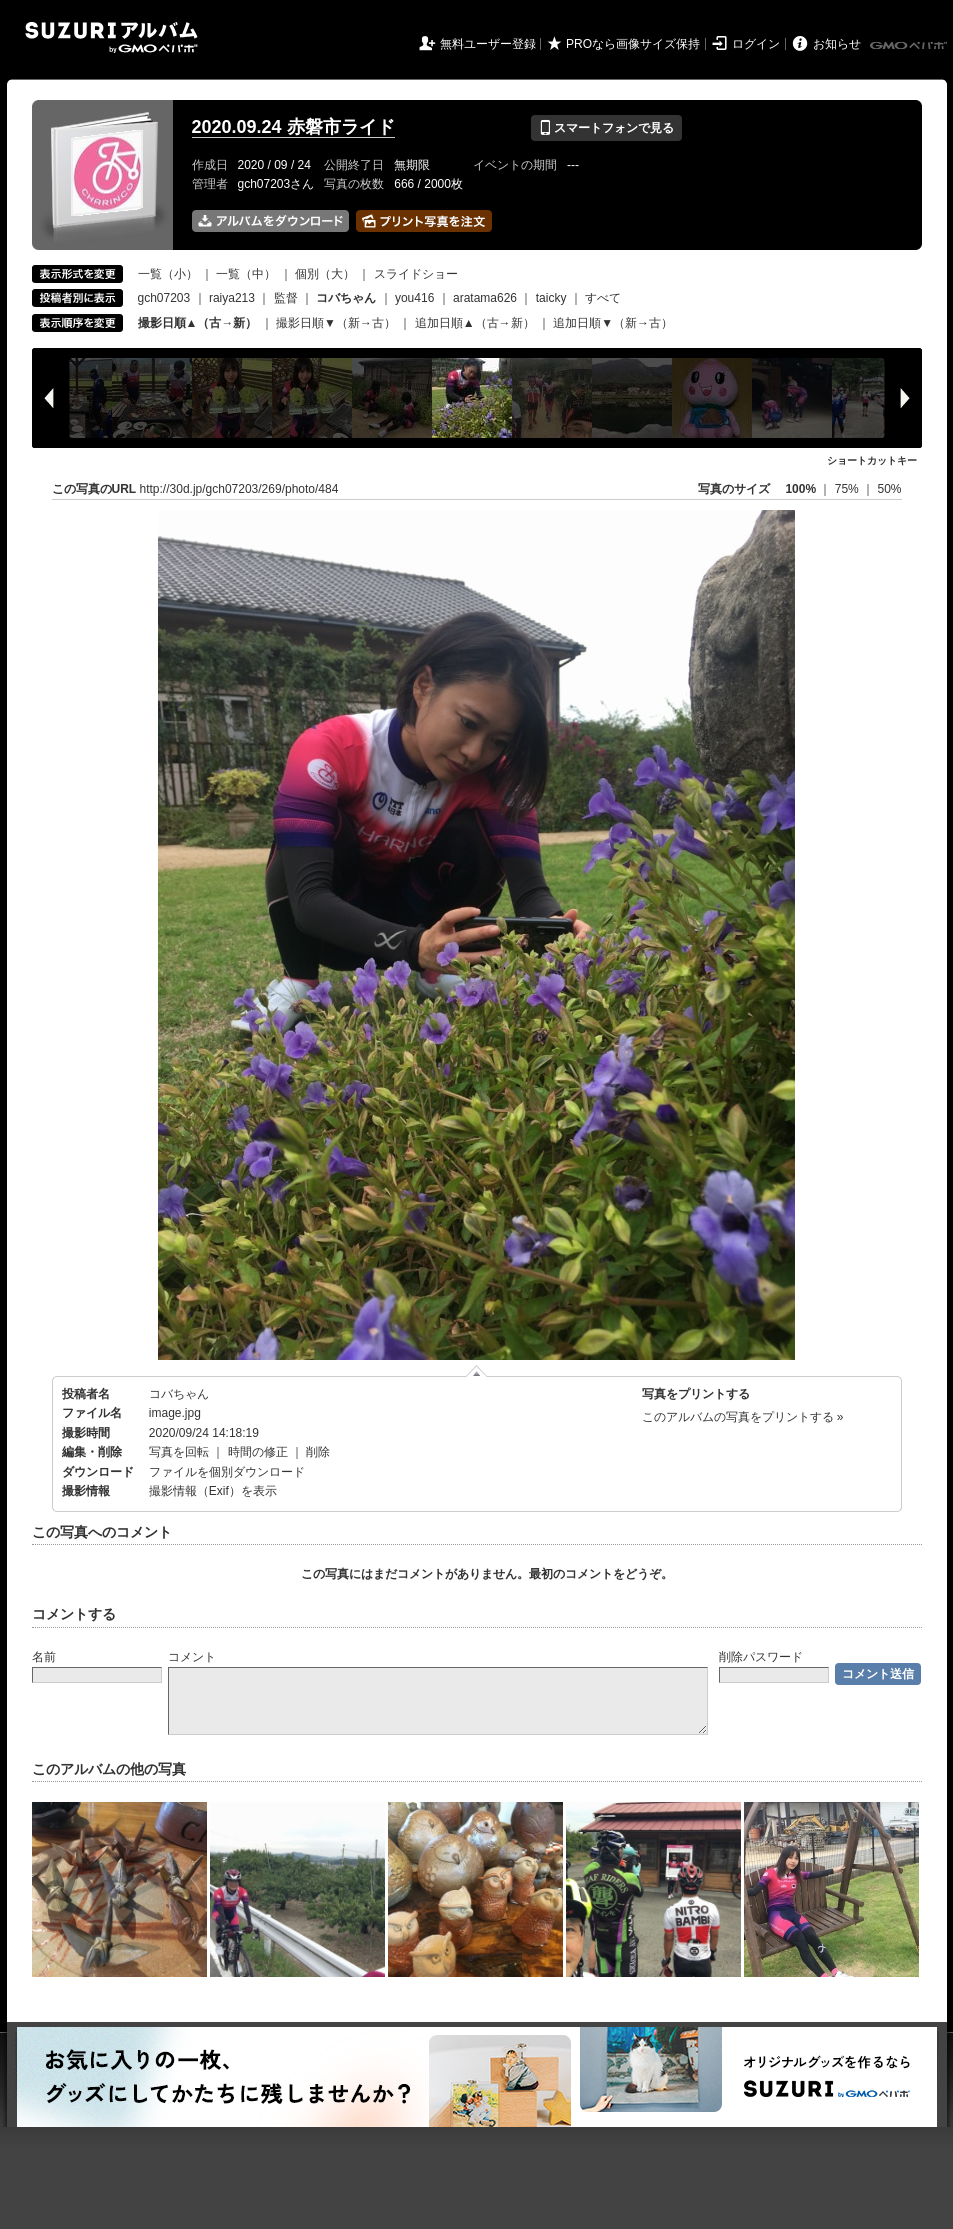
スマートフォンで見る (606, 128)
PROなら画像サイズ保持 (633, 44)
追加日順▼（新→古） (613, 323)
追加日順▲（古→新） (475, 323)
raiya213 (232, 298)
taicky (551, 298)
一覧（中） (246, 274)
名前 (44, 1657)
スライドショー (416, 274)
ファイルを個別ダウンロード (227, 1472)
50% (889, 489)
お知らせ (837, 44)
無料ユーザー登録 (488, 44)
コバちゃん (179, 1394)
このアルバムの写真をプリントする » (743, 1417)
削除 (318, 1452)
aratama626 (485, 298)
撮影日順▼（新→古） (336, 323)
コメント (192, 1657)
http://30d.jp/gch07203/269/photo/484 (239, 489)
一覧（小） (168, 274)
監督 (286, 298)
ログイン (756, 44)
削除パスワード (761, 1657)
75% (848, 489)
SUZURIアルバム (111, 37)
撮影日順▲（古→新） (198, 323)
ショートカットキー (872, 460)
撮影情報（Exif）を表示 (213, 1491)
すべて (603, 298)
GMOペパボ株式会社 (910, 46)
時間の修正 (258, 1452)
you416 (414, 298)
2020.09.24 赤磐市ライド (293, 127)
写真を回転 (179, 1452)
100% (800, 489)
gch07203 (164, 298)
